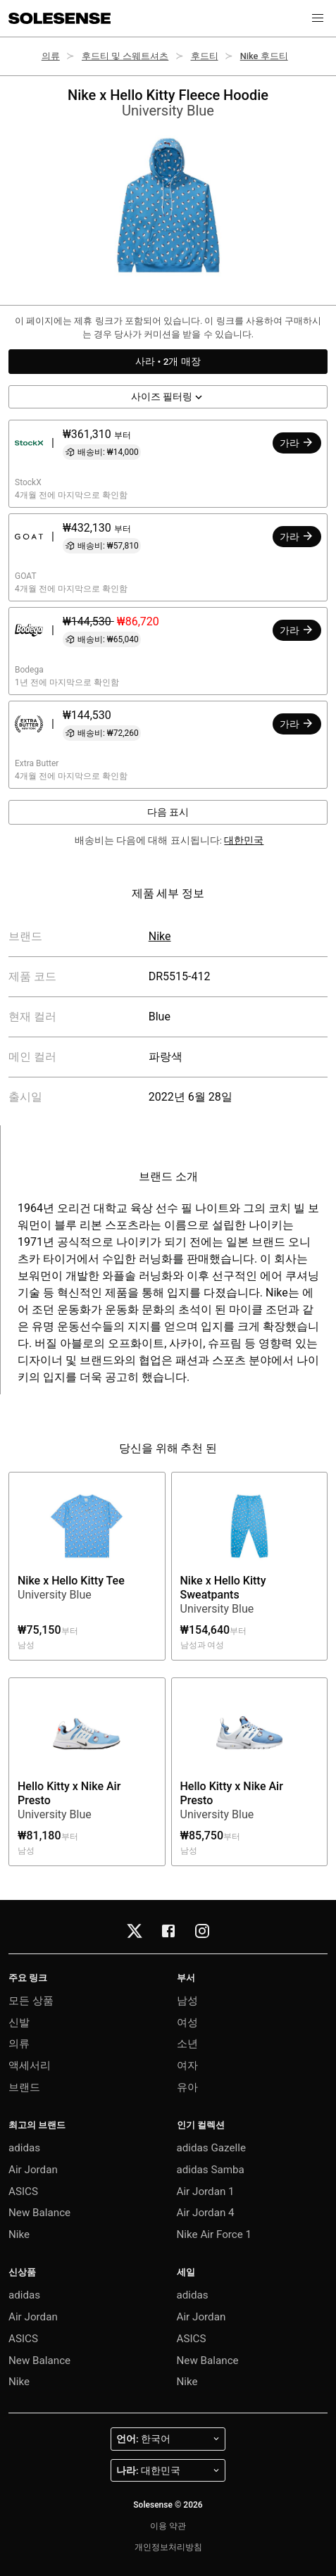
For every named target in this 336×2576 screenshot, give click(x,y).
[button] (317, 18)
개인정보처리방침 (168, 2547)
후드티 (204, 56)
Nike (160, 936)
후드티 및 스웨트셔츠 (125, 56)
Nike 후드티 (264, 56)
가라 (297, 442)
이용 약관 (168, 2526)
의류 (51, 56)
